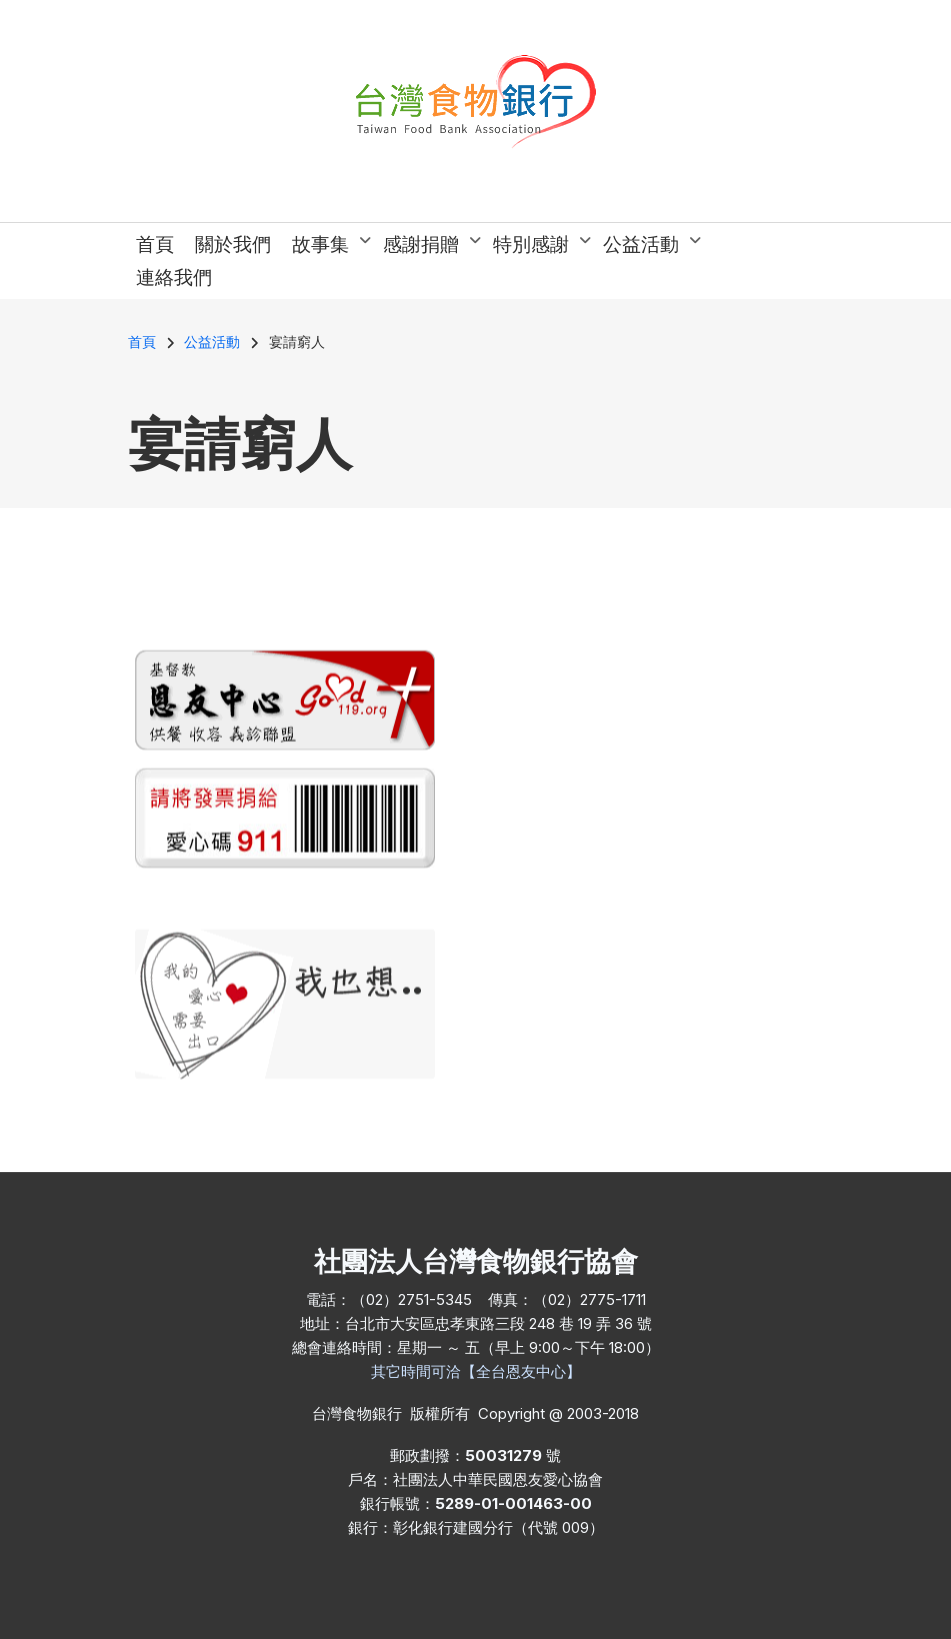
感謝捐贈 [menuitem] (427, 247)
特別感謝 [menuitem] (537, 247)
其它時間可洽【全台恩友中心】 (476, 1371)
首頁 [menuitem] (155, 244)
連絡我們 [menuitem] (174, 277)
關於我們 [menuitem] (233, 244)
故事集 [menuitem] (327, 247)
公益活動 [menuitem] (647, 247)
